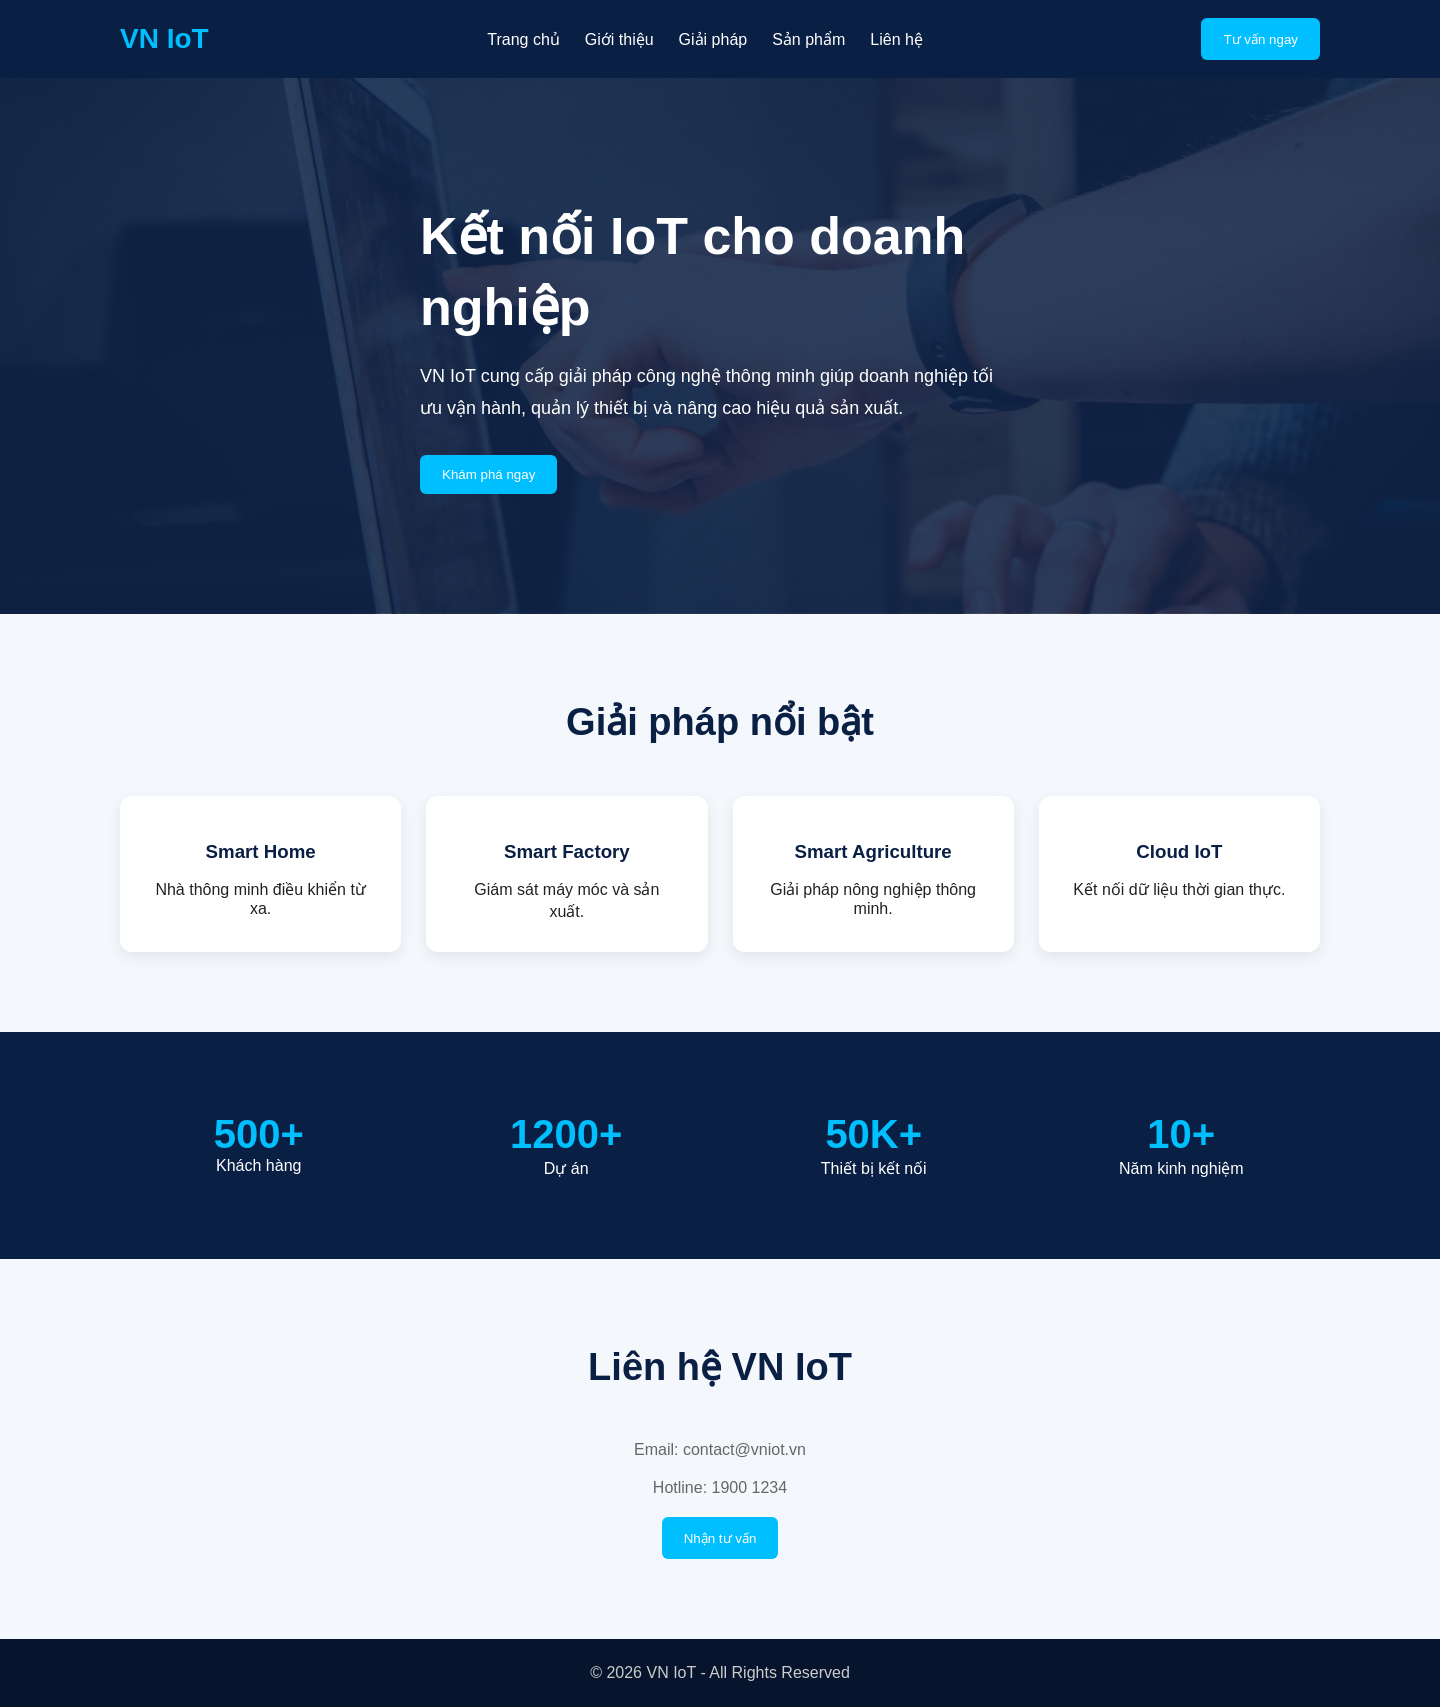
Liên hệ (896, 39)
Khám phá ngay (488, 474)
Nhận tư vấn (720, 1538)
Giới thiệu (619, 39)
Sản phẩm (808, 39)
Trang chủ (523, 39)
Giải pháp (713, 39)
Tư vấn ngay (1260, 39)
